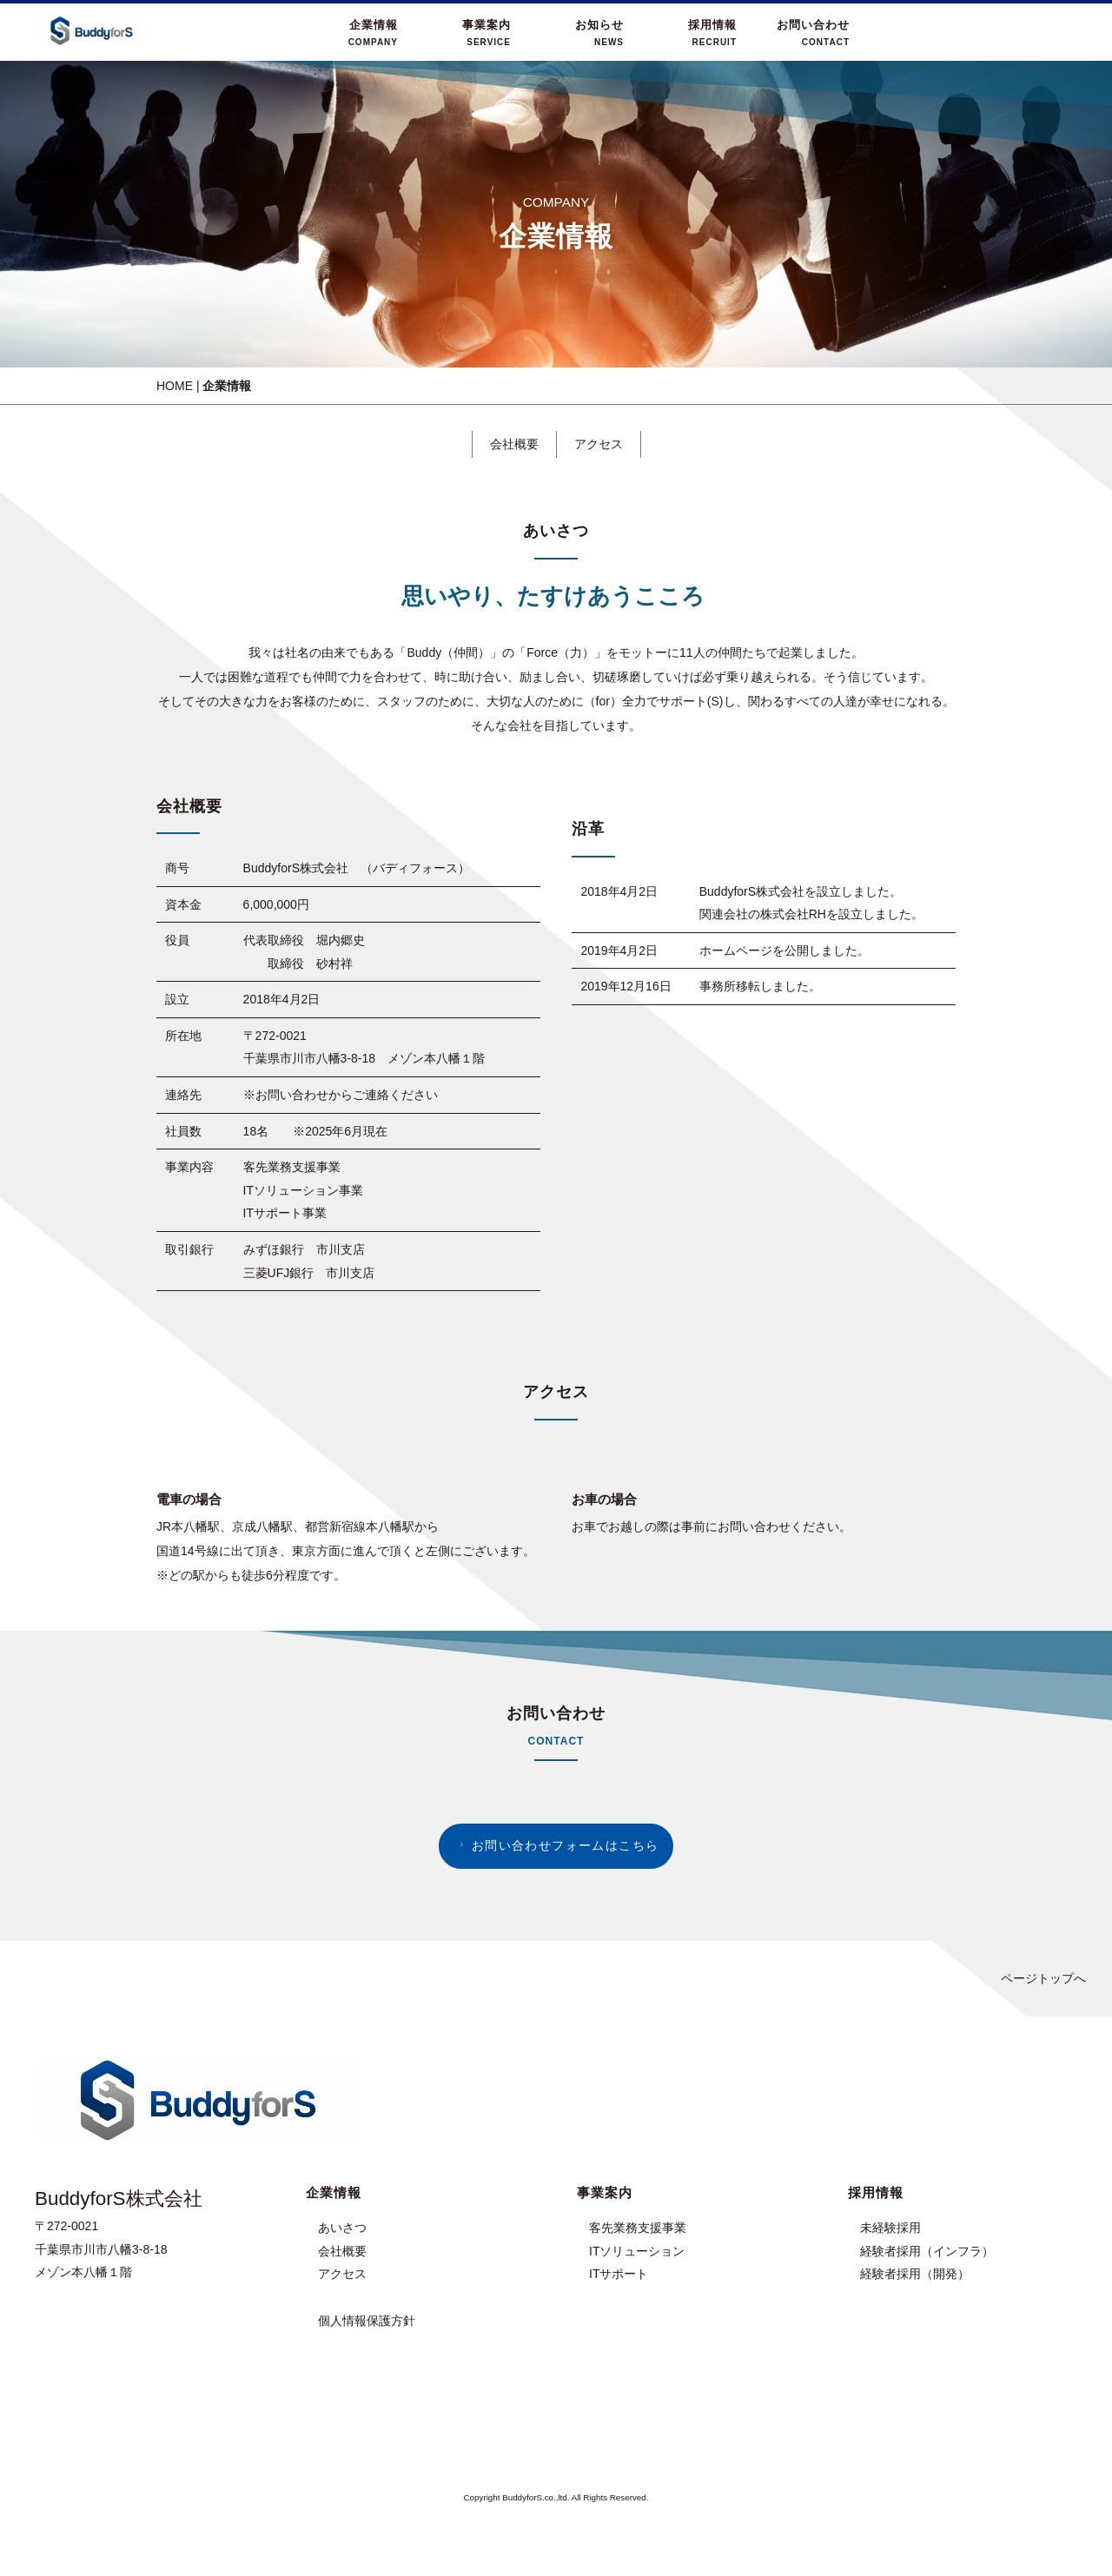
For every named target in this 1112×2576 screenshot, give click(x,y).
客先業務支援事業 (637, 2228)
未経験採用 (890, 2228)
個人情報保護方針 (366, 2321)
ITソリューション (637, 2251)
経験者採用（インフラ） (927, 2251)
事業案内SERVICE (486, 32)
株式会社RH (793, 914)
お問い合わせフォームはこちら (557, 1845)
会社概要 (514, 444)
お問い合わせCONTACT (813, 32)
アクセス (598, 444)
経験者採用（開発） (915, 2274)
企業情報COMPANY (373, 32)
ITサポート (618, 2274)
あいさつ (342, 2228)
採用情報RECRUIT (712, 32)
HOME (174, 386)
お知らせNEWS (599, 32)
